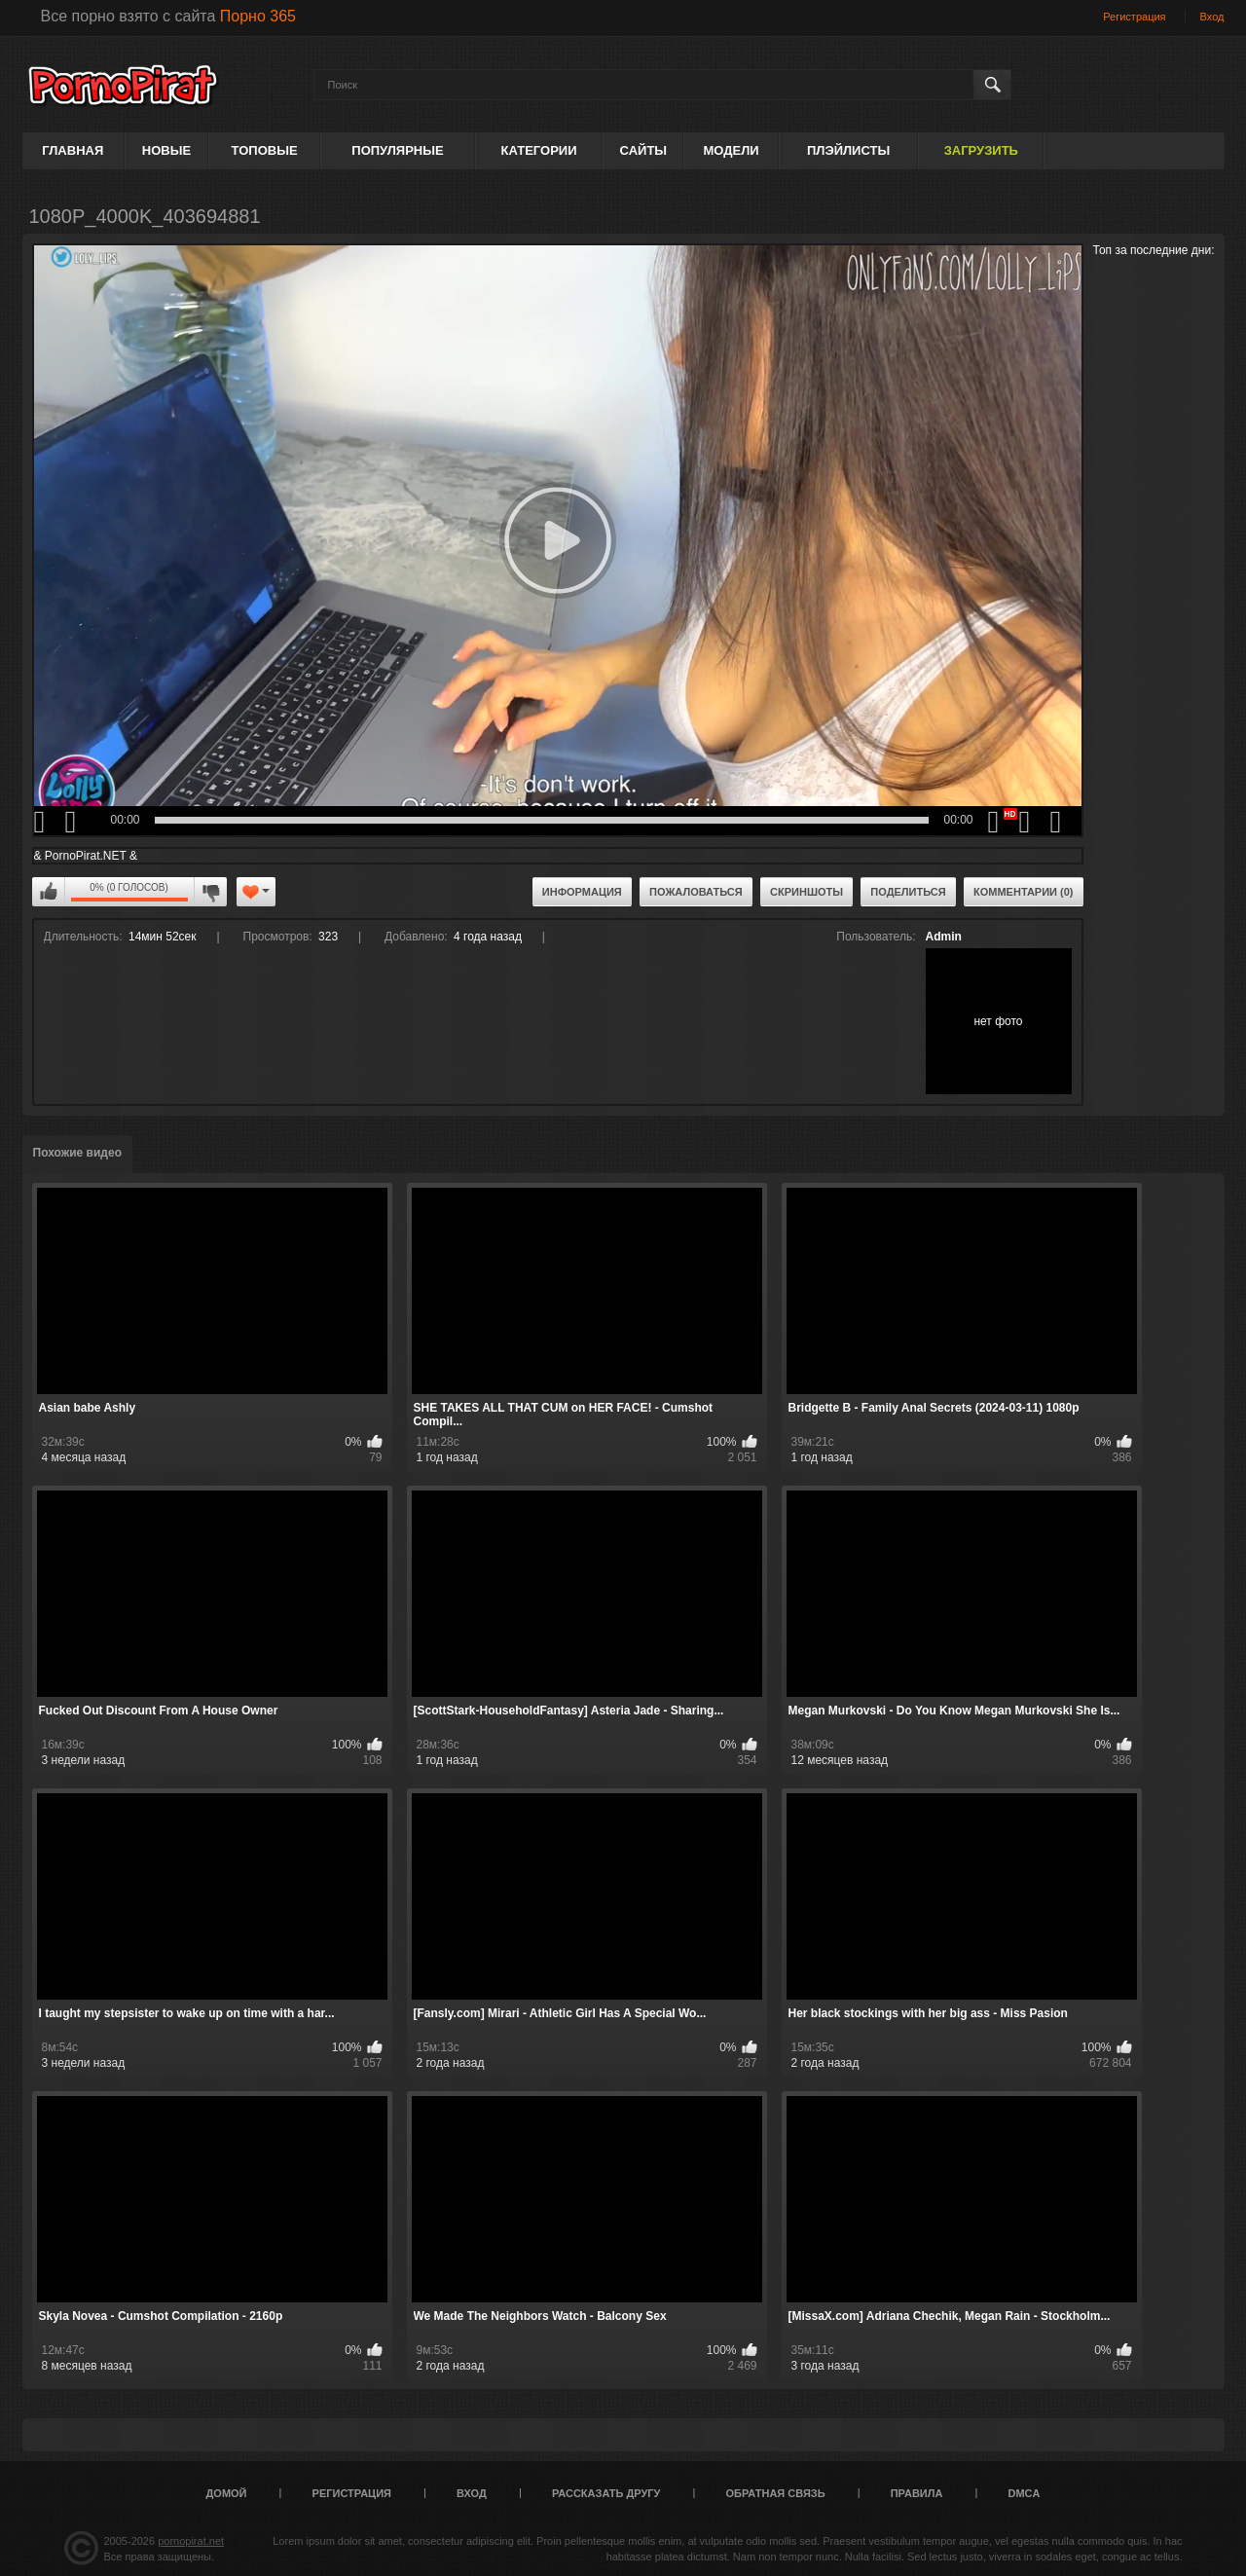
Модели (730, 150)
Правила (917, 2493)
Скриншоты (806, 892)
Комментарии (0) (1023, 892)
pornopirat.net (191, 2541)
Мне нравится (48, 891)
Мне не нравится (210, 891)
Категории (539, 150)
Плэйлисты (848, 150)
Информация (582, 892)
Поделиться (907, 892)
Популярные (397, 150)
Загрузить (981, 150)
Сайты (643, 150)
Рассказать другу (606, 2493)
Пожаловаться (696, 892)
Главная (72, 150)
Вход (1212, 16)
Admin (944, 936)
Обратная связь (775, 2493)
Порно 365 (258, 16)
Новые (166, 150)
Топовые (265, 150)
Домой (226, 2493)
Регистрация (1134, 16)
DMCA (1024, 2493)
